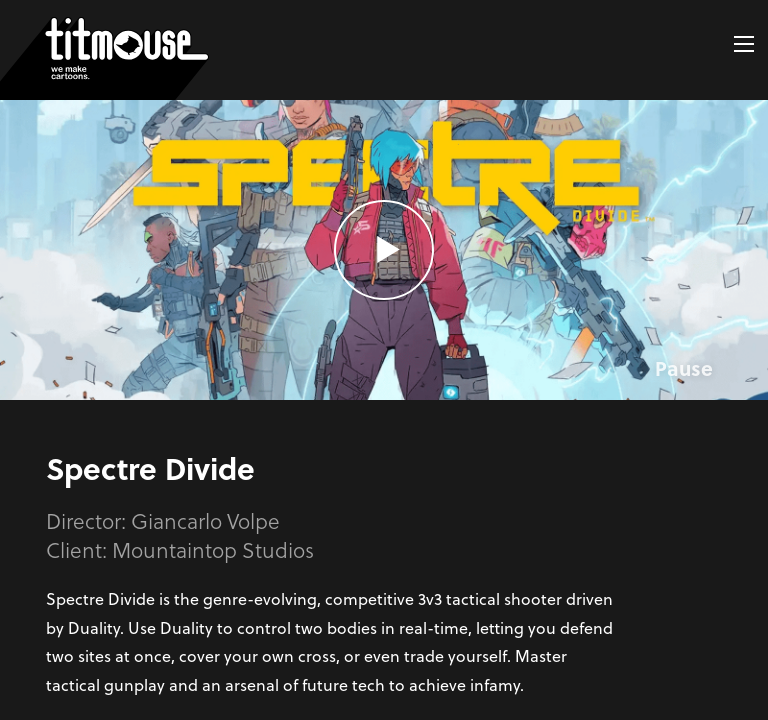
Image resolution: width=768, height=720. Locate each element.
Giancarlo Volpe (205, 520)
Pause (684, 368)
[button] (744, 44)
